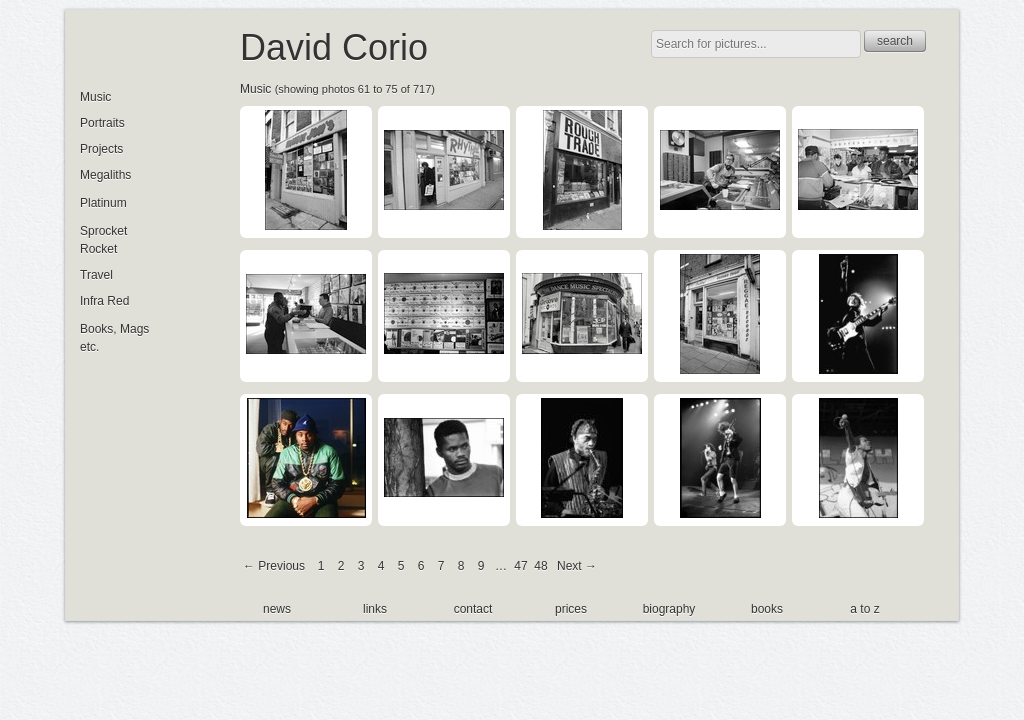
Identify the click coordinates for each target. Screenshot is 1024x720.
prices (571, 609)
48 (540, 566)
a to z (864, 609)
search (895, 41)
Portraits (102, 123)
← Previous (274, 566)
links (375, 609)
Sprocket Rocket (103, 240)
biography (669, 609)
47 (520, 566)
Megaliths (105, 175)
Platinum (103, 203)
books (767, 609)
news (277, 609)
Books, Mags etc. (114, 338)
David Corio (334, 47)
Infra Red (104, 301)
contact (473, 609)
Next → (577, 566)
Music (255, 89)
